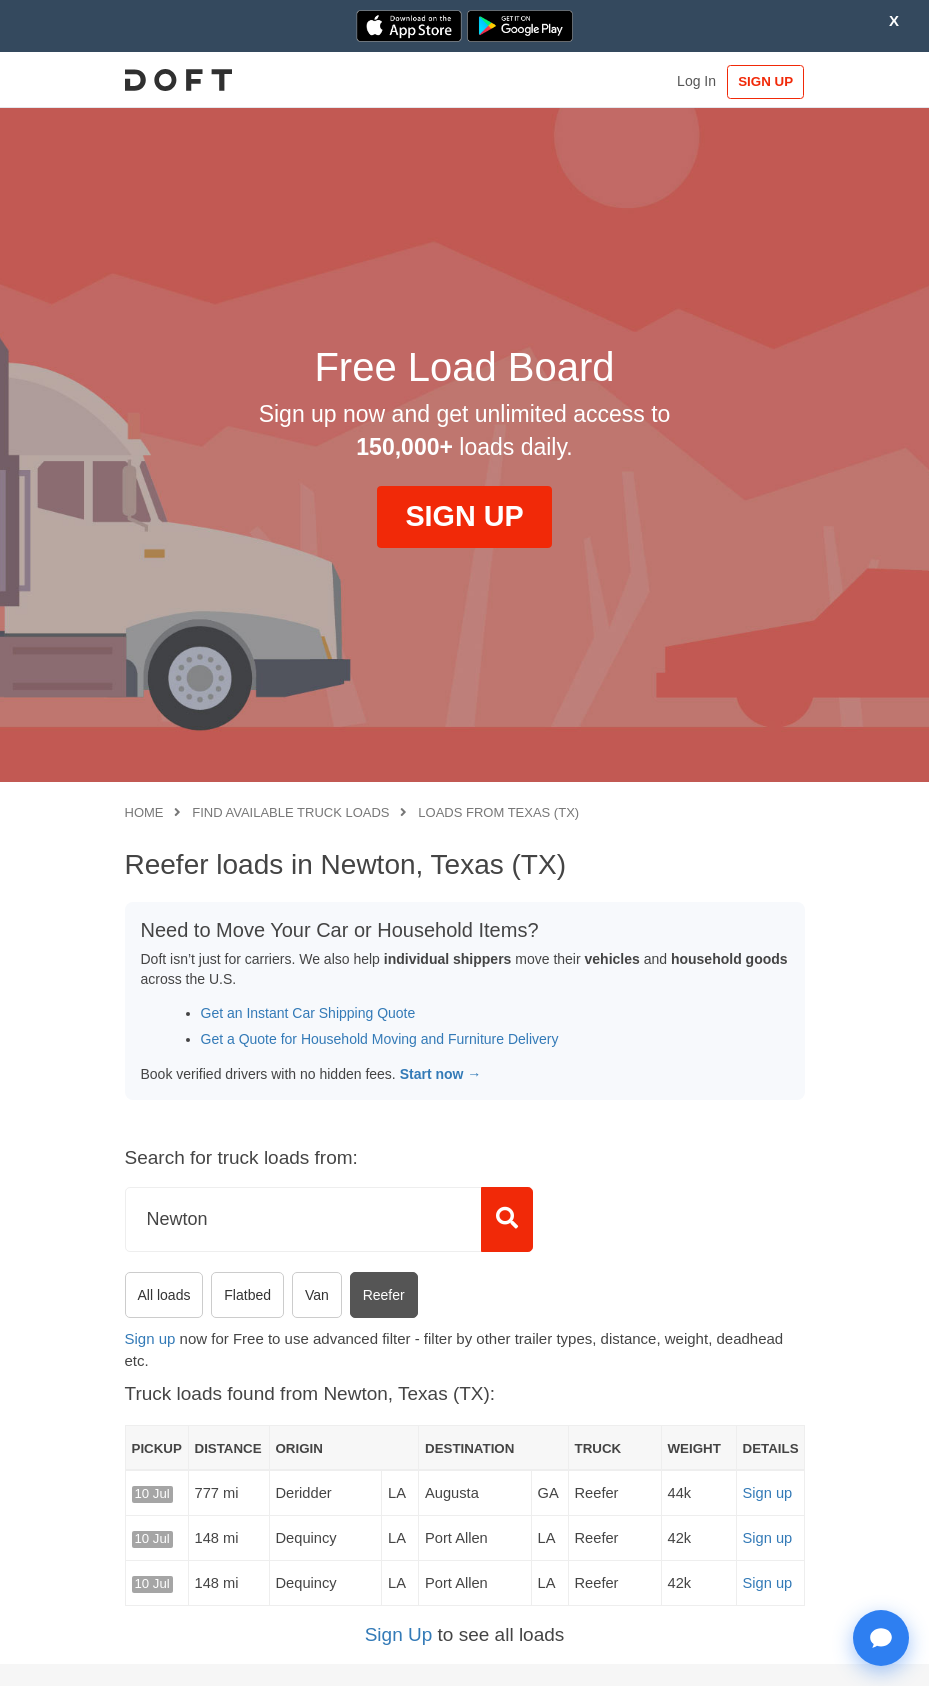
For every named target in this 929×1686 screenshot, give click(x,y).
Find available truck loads (290, 812)
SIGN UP (762, 81)
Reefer (384, 1295)
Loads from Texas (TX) (498, 812)
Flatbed (247, 1295)
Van (317, 1295)
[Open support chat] (881, 1638)
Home (144, 812)
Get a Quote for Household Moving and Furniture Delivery (380, 1039)
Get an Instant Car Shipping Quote (308, 1013)
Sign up (150, 1338)
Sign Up (399, 1634)
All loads (164, 1295)
